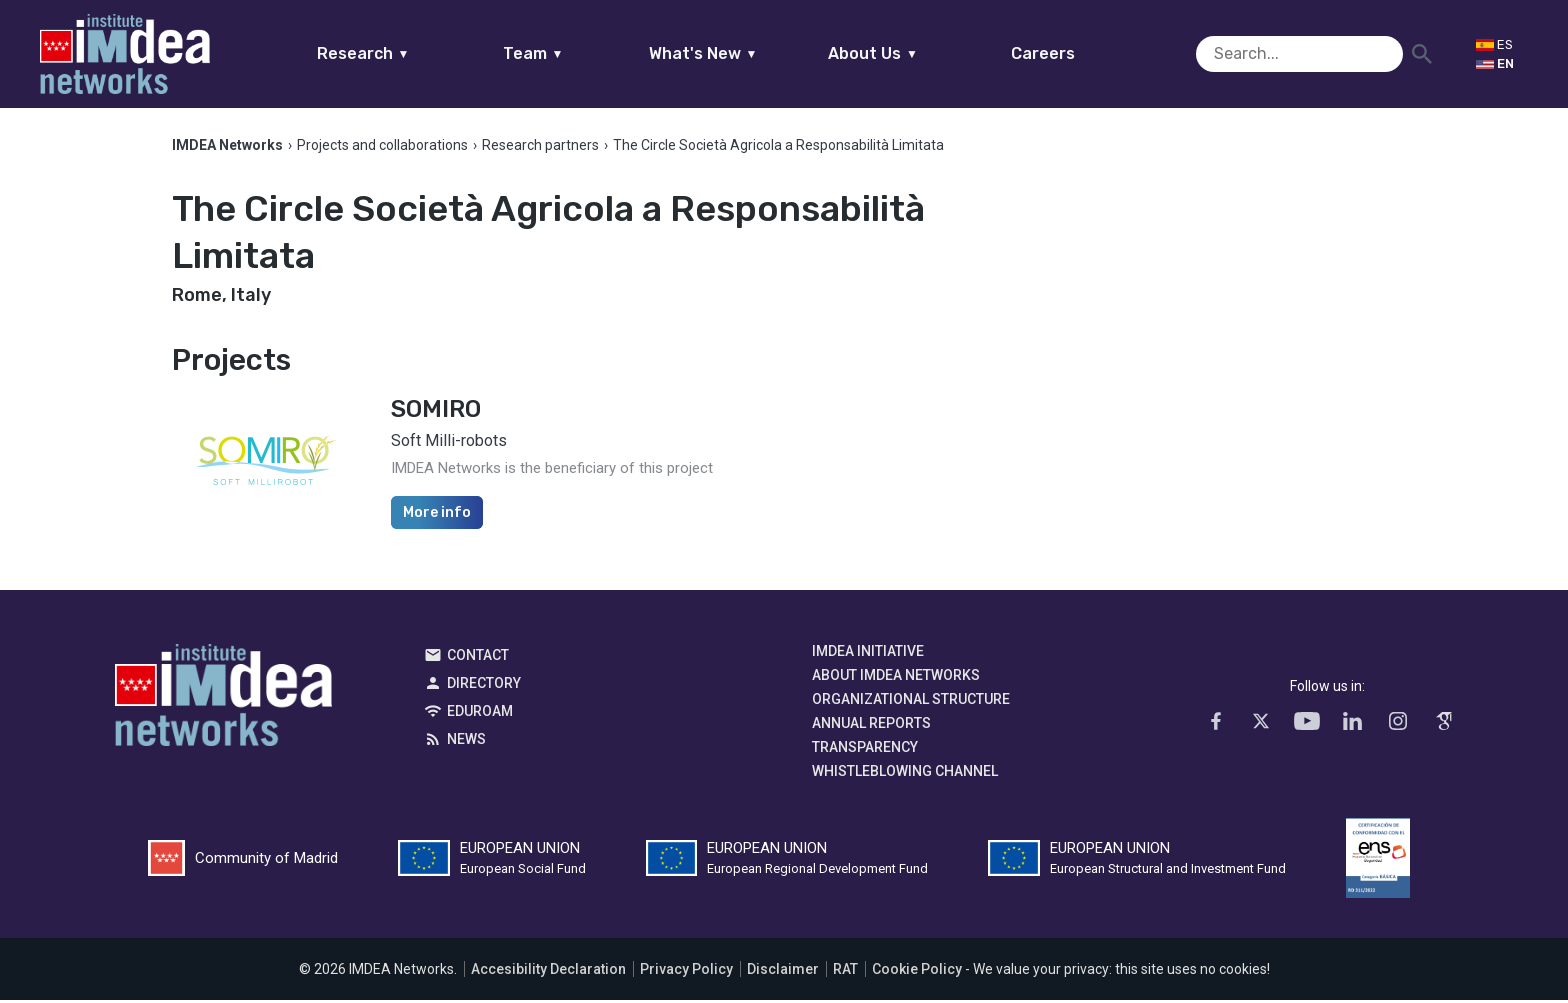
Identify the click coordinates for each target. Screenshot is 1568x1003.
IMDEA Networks (223, 703)
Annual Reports (871, 726)
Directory (484, 686)
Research (401, 53)
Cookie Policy (917, 972)
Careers (1082, 53)
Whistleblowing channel (905, 774)
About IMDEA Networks (896, 678)
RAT (845, 972)
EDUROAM (480, 714)
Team (571, 53)
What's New (741, 53)
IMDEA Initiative (868, 654)
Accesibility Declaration (548, 972)
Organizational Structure (911, 702)
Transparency (865, 750)
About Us (912, 53)
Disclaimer (783, 972)
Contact (478, 658)
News (466, 742)
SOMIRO (436, 412)
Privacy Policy (686, 972)
